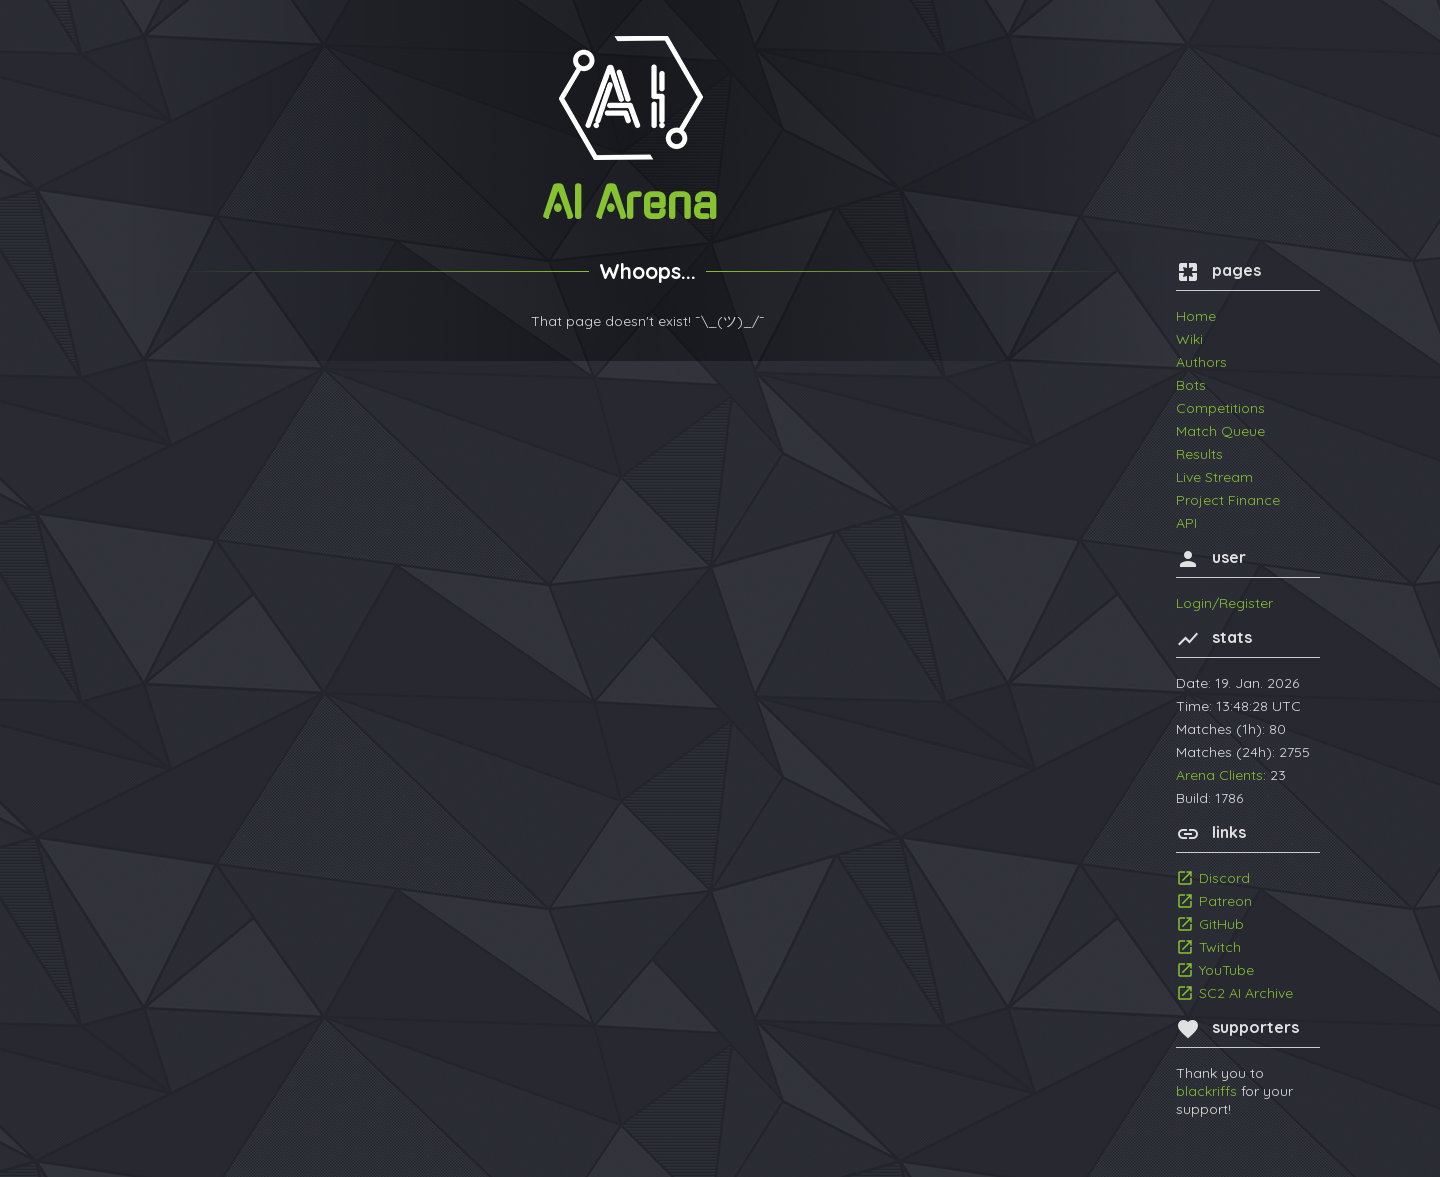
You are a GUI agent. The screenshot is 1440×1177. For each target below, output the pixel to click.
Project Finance (1228, 500)
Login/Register (1224, 603)
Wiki (1189, 339)
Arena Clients (1219, 775)
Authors (1201, 362)
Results (1199, 454)
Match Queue (1220, 431)
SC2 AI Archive (1246, 993)
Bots (1191, 385)
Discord (1224, 878)
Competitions (1220, 408)
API (1186, 523)
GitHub (1221, 924)
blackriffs (1206, 1091)
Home (1196, 316)
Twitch (1220, 947)
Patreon (1225, 901)
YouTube (1226, 970)
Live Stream (1214, 477)
